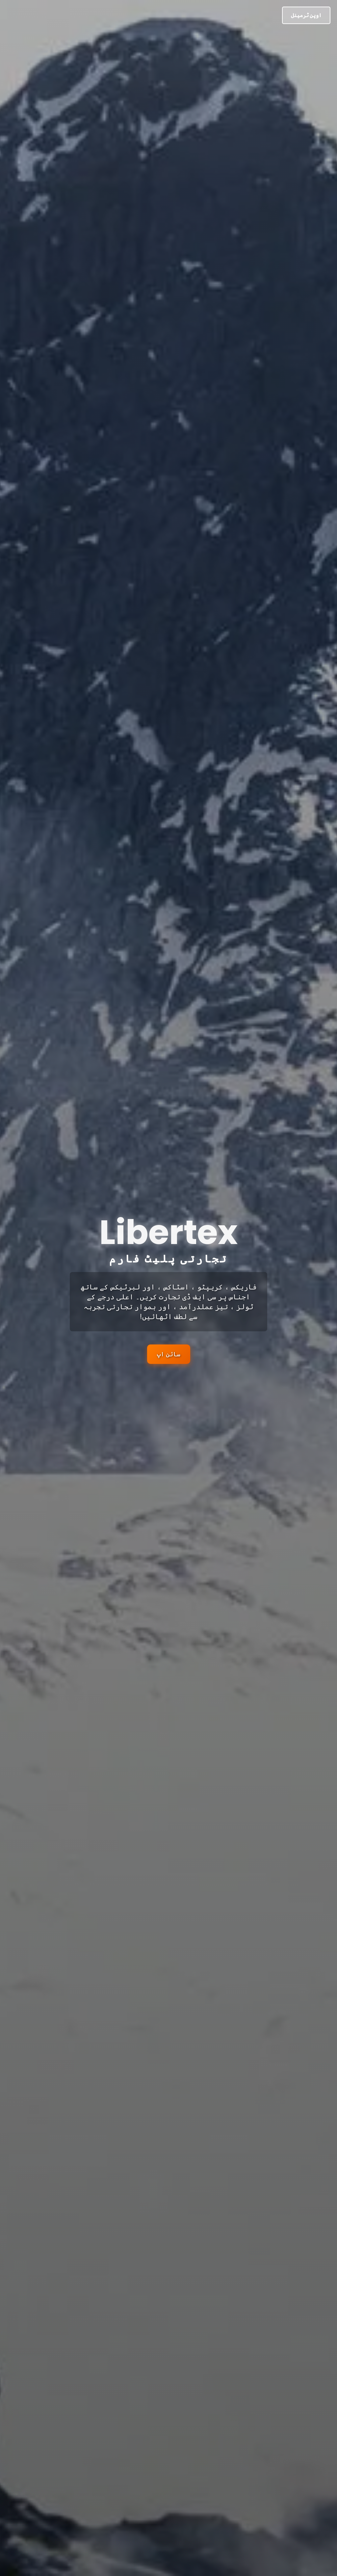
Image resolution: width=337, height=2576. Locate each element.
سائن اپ (168, 1354)
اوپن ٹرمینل (306, 15)
